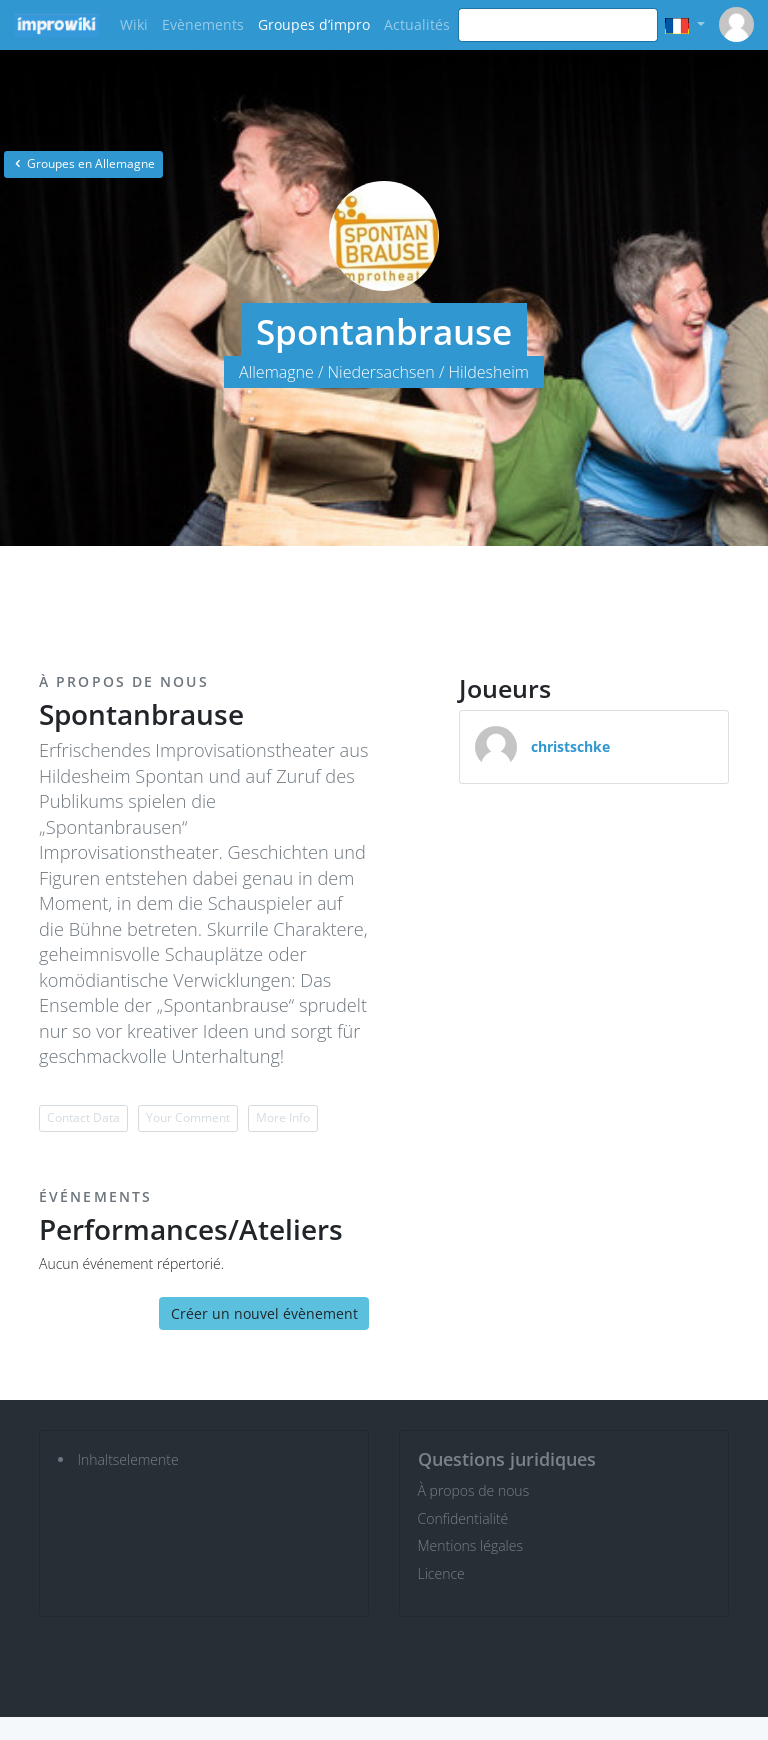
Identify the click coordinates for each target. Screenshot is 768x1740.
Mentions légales (470, 1545)
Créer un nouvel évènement (264, 1313)
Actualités (417, 24)
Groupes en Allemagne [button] (83, 163)
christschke (570, 746)
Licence (441, 1573)
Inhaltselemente (128, 1459)
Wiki (134, 24)
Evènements (203, 24)
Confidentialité (463, 1518)
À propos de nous (474, 1490)
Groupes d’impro (314, 24)
